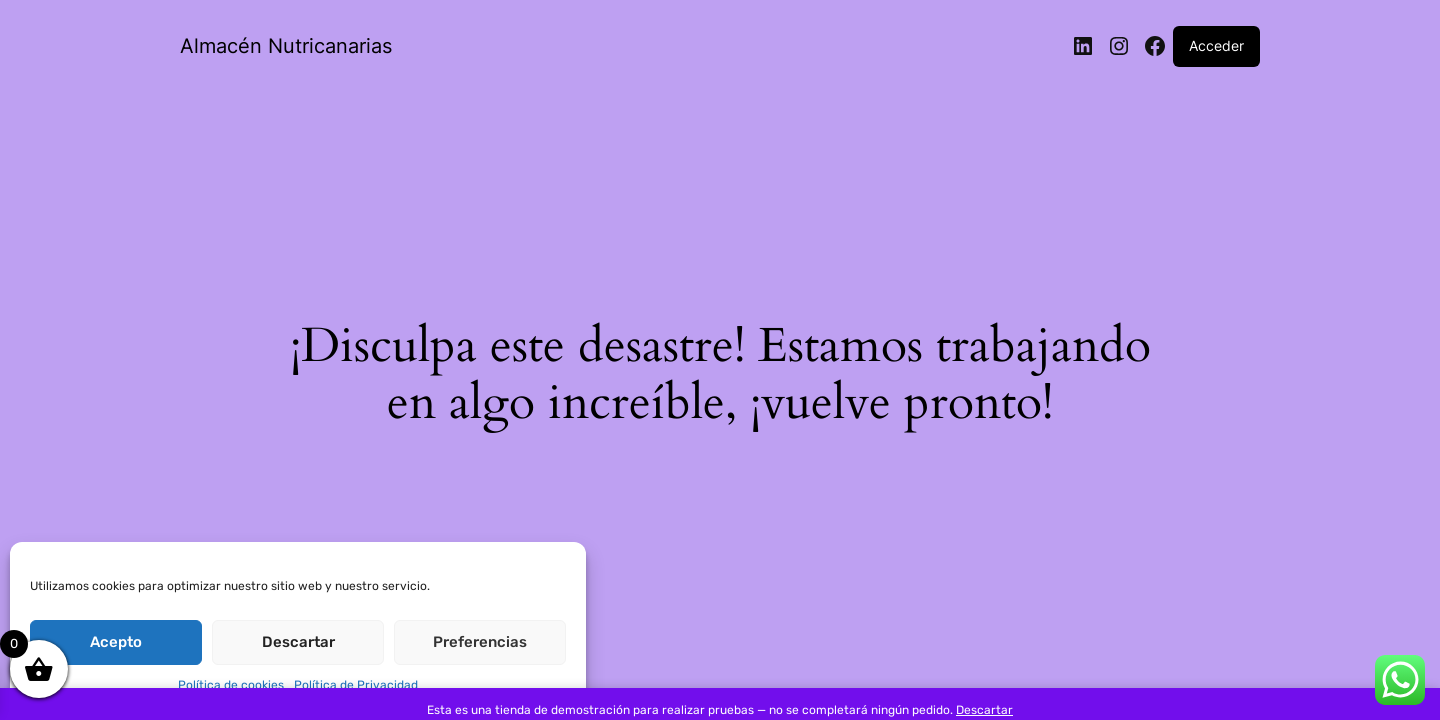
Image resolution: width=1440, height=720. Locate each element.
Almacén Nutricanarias (286, 46)
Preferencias (480, 642)
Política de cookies (231, 685)
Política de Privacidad (356, 685)
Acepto (116, 642)
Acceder (1216, 45)
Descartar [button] (984, 710)
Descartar (298, 642)
